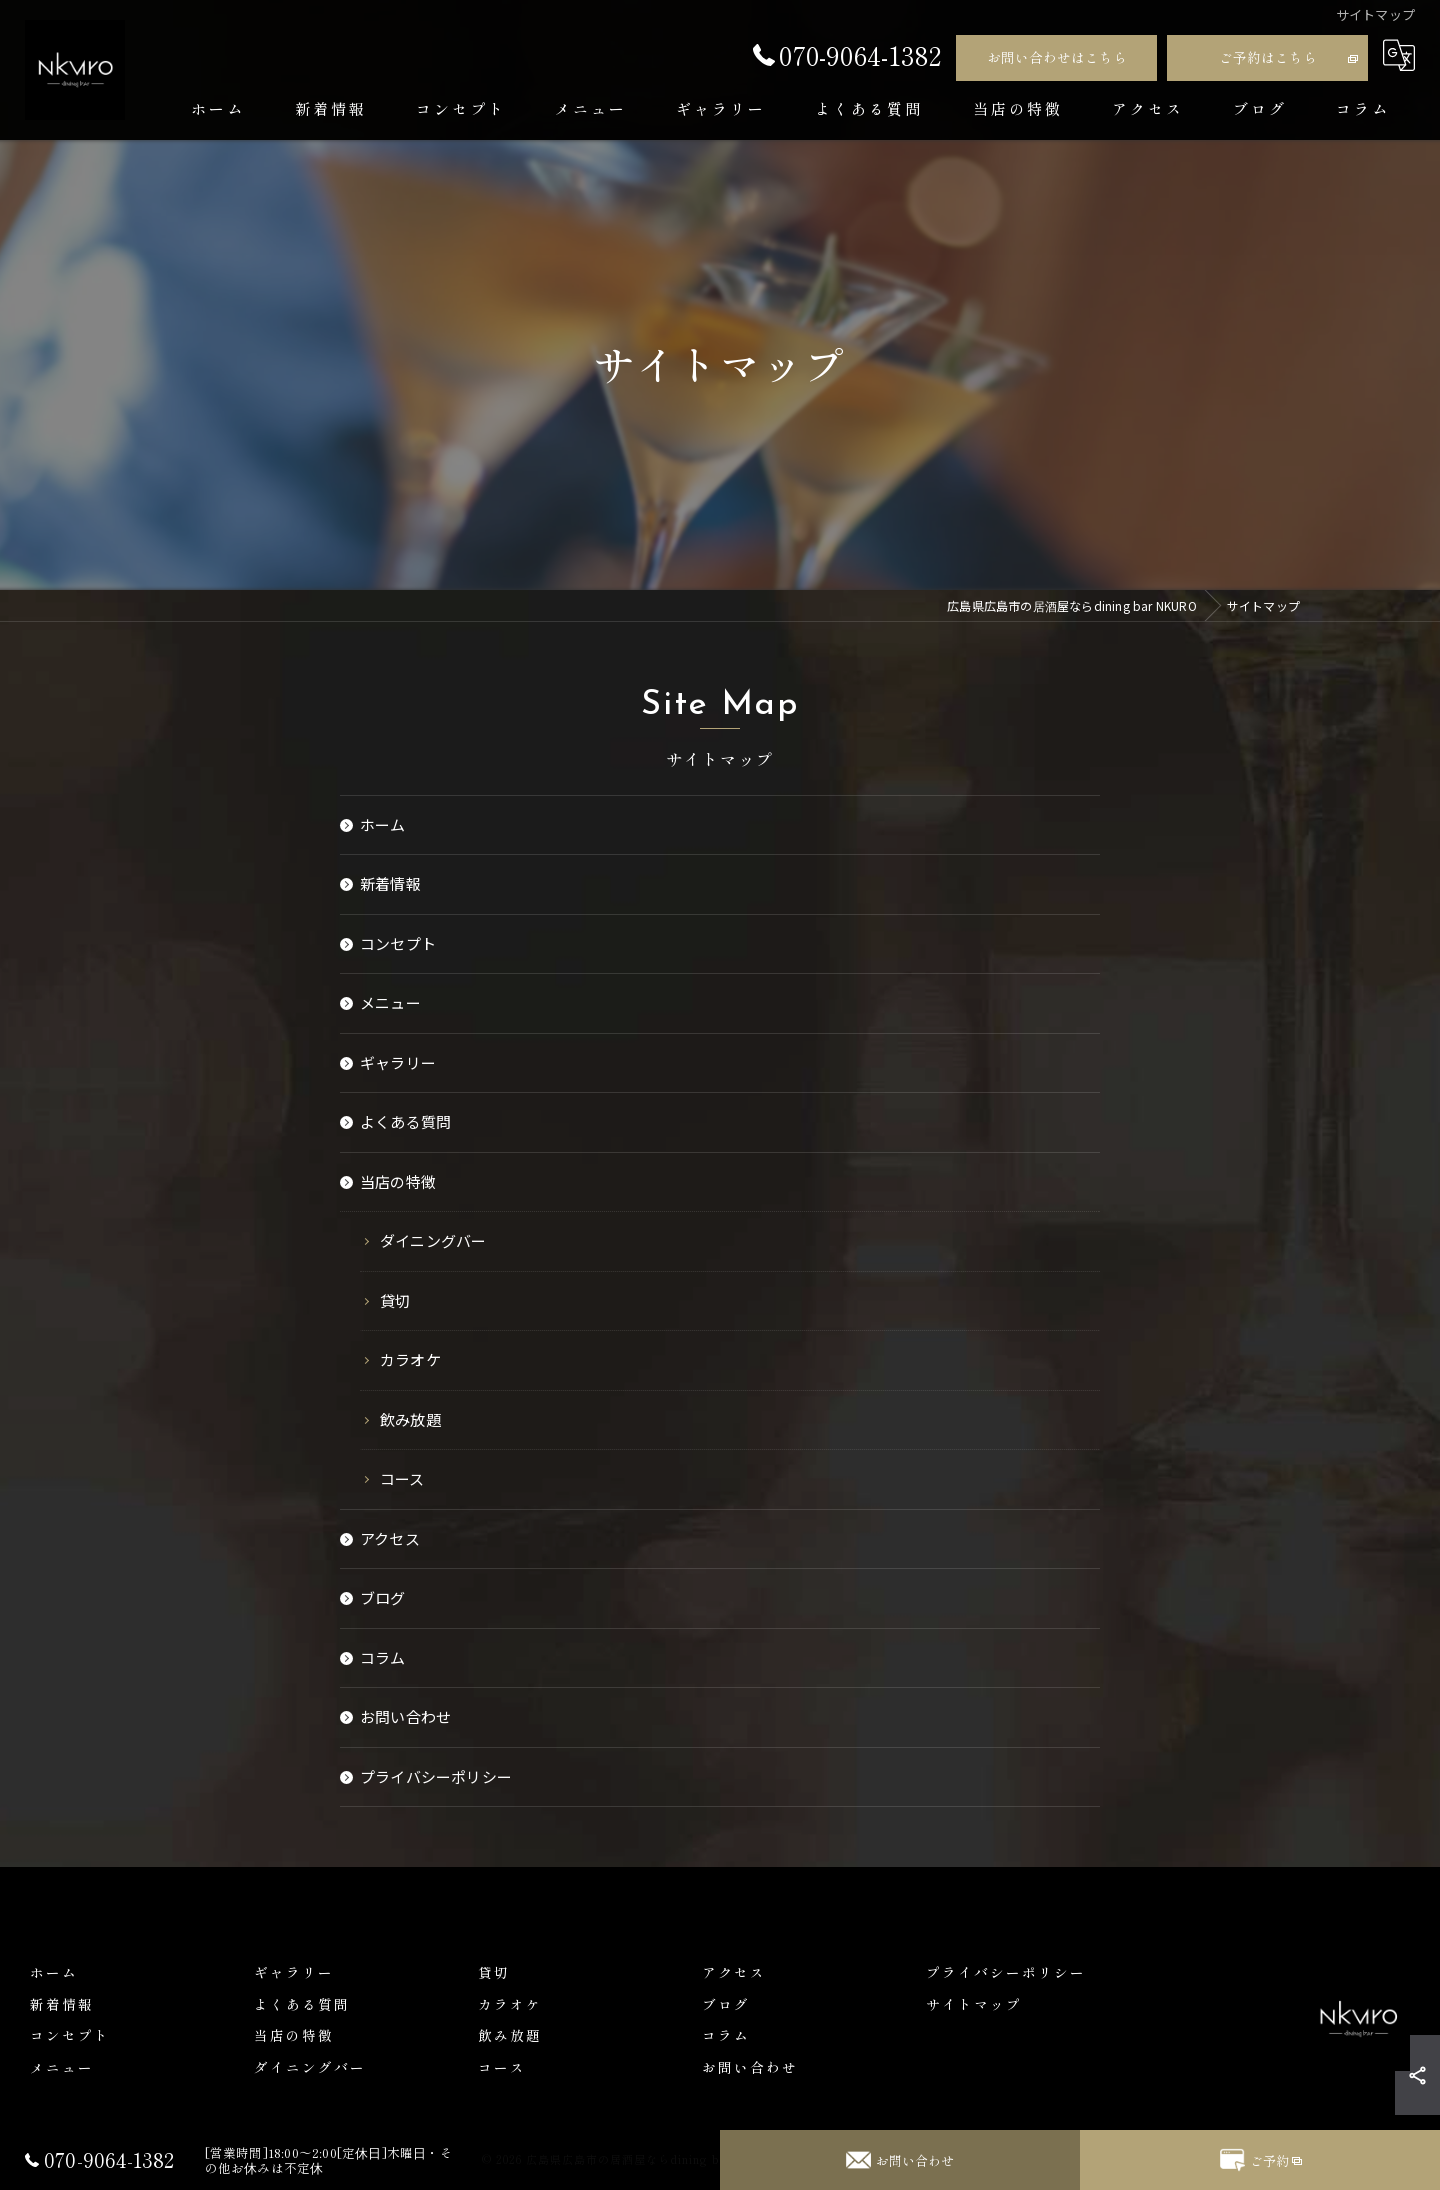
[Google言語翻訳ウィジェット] (1399, 55)
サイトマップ (974, 2004)
